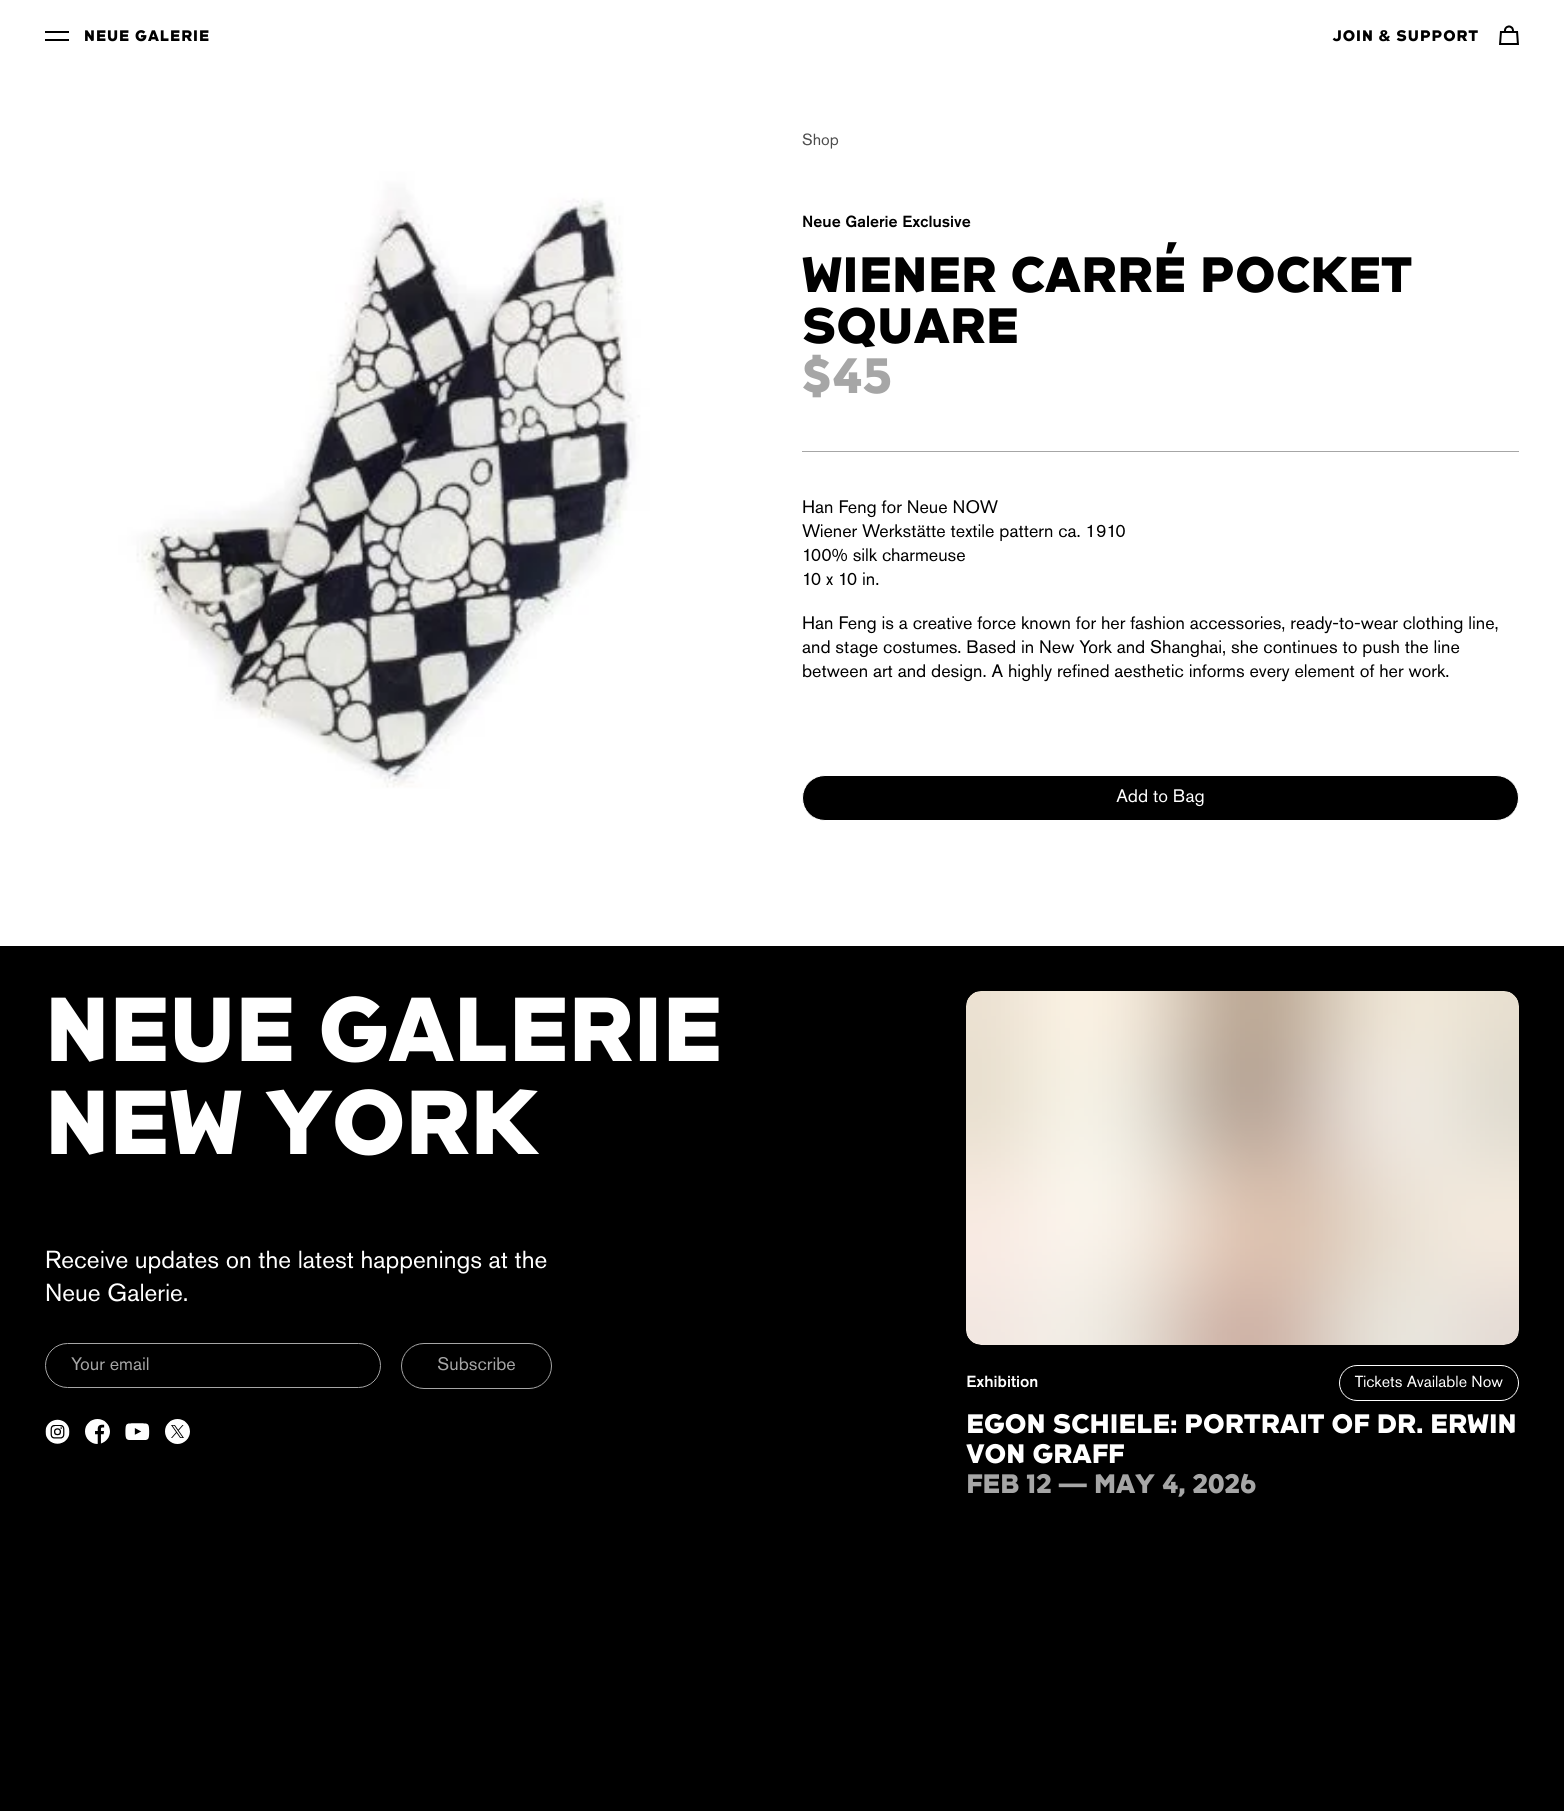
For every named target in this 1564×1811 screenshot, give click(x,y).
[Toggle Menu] (57, 35)
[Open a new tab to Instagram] (57, 1431)
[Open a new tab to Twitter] (177, 1431)
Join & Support (1406, 37)
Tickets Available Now (1429, 1383)
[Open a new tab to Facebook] (97, 1431)
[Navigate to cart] (1509, 35)
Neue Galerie (147, 37)
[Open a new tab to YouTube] (137, 1431)
